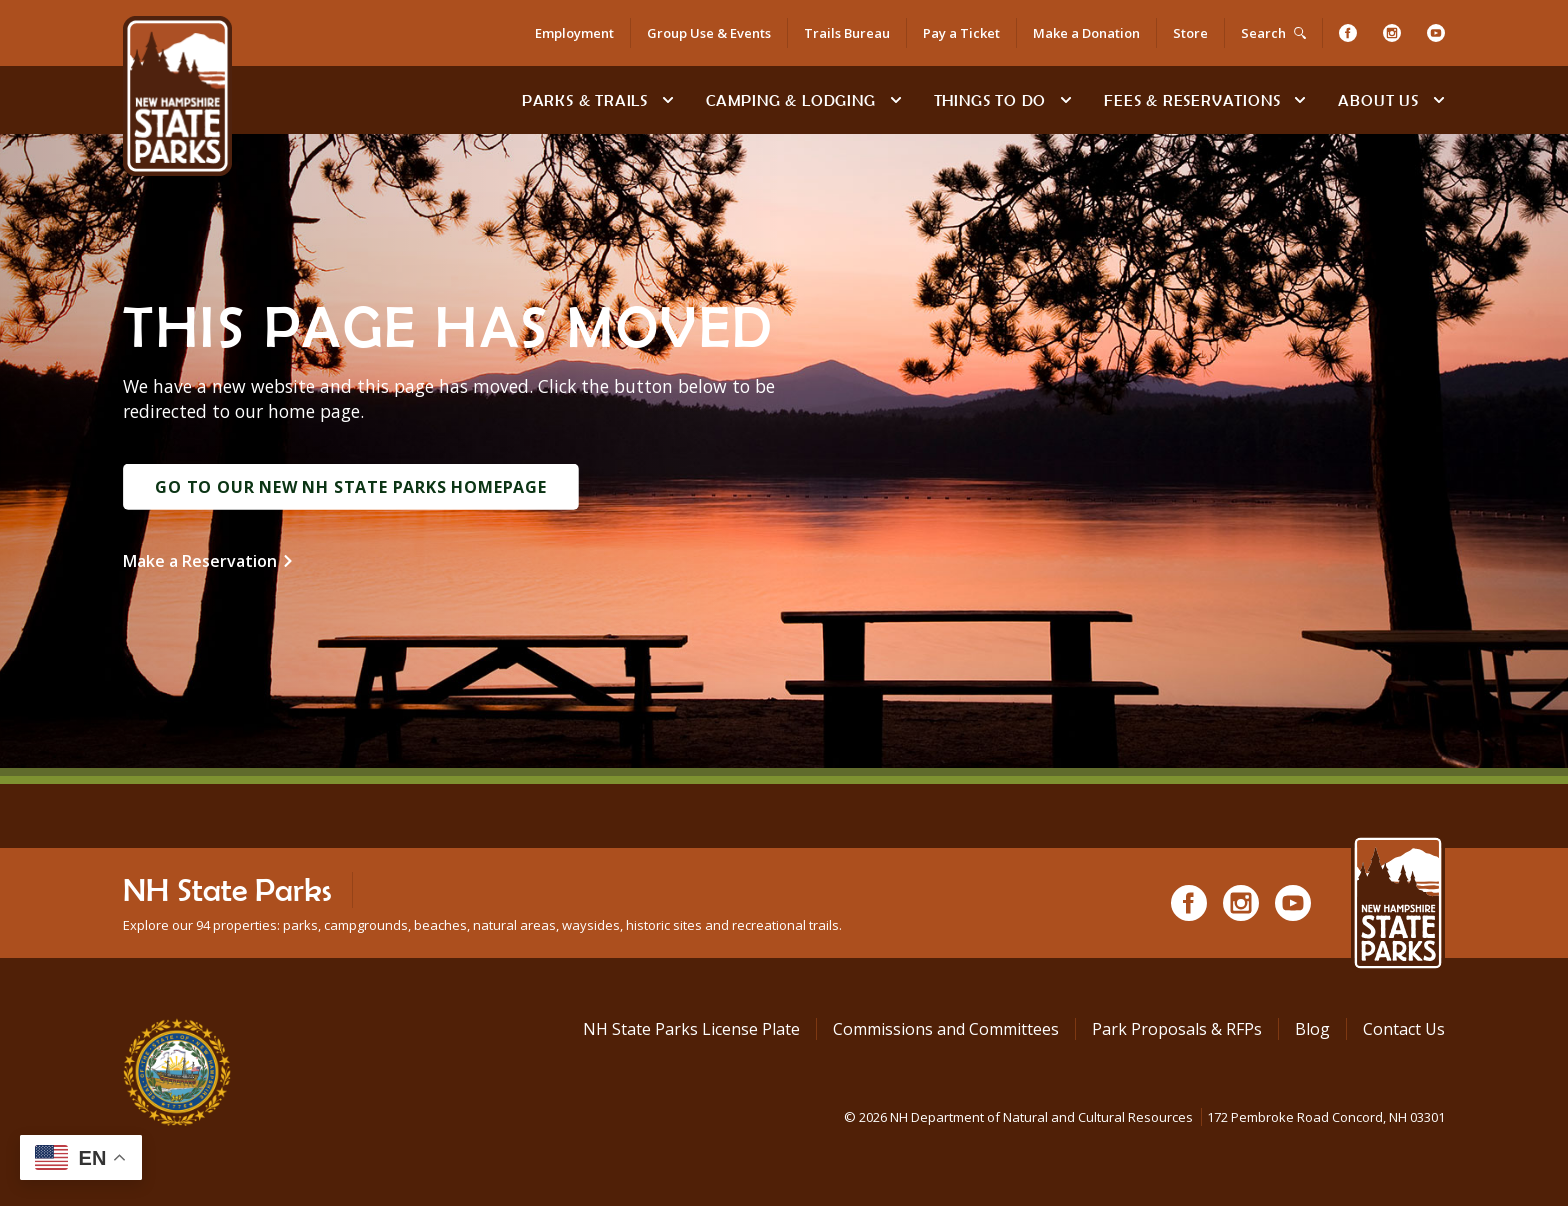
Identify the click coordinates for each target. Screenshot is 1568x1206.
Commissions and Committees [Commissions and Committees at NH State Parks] (946, 1029)
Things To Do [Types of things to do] (990, 100)
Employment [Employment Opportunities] (574, 33)
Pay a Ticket (961, 33)
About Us (1378, 100)
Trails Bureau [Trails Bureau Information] (847, 33)
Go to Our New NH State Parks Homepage (351, 487)
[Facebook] (1348, 33)
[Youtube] (1436, 33)
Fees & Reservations (1192, 100)
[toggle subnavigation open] (668, 100)
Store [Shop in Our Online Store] (1190, 33)
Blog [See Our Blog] (1312, 1029)
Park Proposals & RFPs (1177, 1029)
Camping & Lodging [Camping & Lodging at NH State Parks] (791, 100)
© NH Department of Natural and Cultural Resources (1144, 1117)
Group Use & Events (709, 33)
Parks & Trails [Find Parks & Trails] (585, 100)
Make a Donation (1086, 33)
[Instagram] (1392, 33)
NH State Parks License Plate (691, 1029)
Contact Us (1404, 1029)
